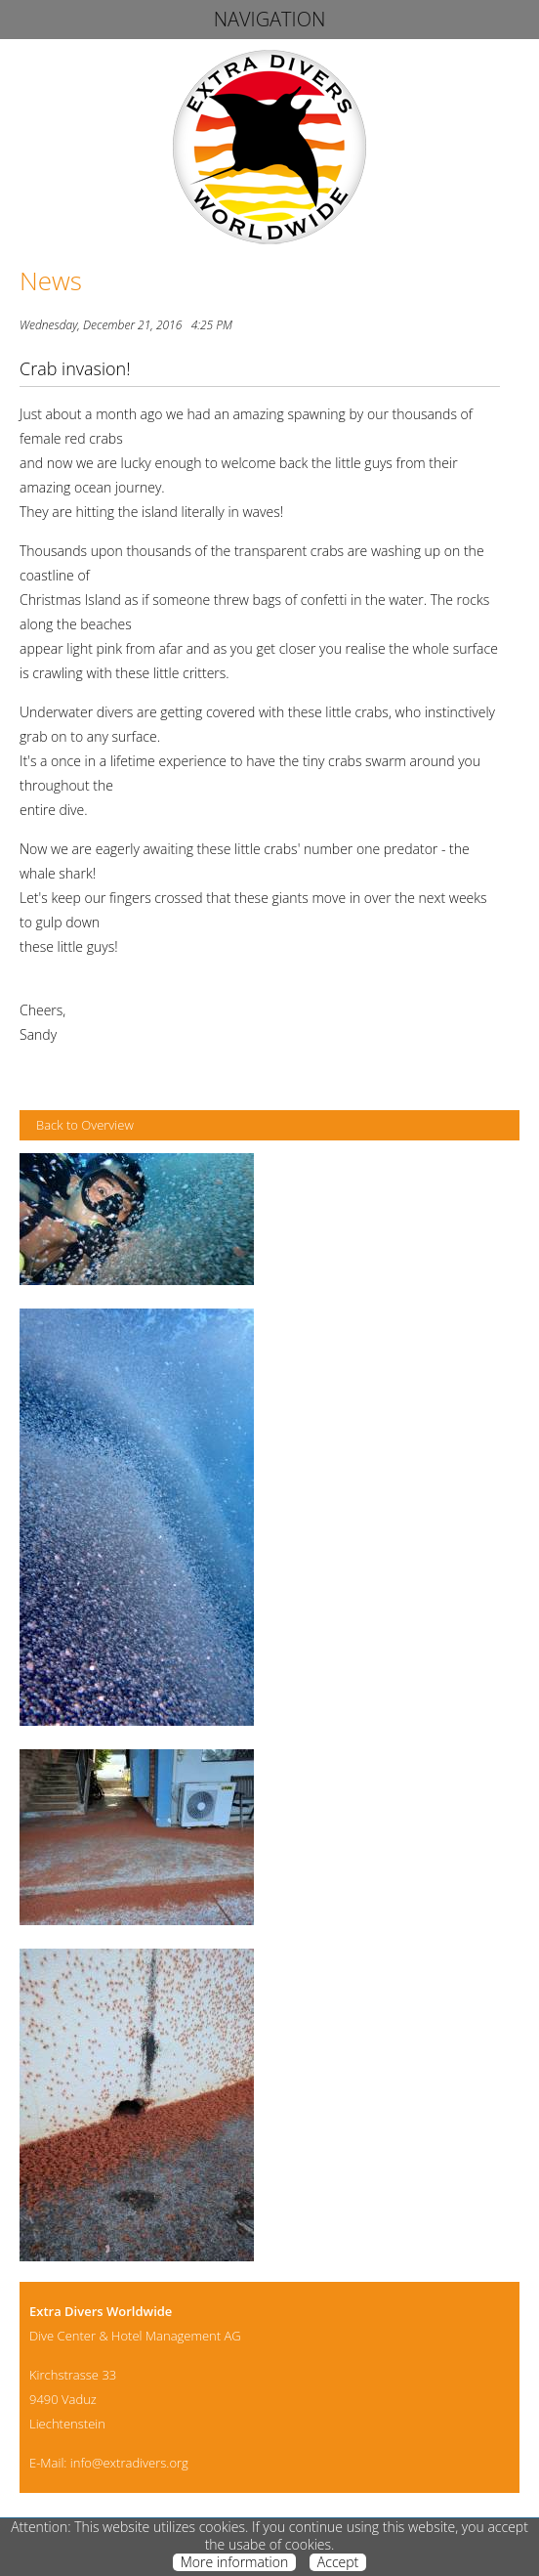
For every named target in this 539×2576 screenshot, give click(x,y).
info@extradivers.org (129, 2462)
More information (234, 2562)
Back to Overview (85, 1125)
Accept (337, 2562)
